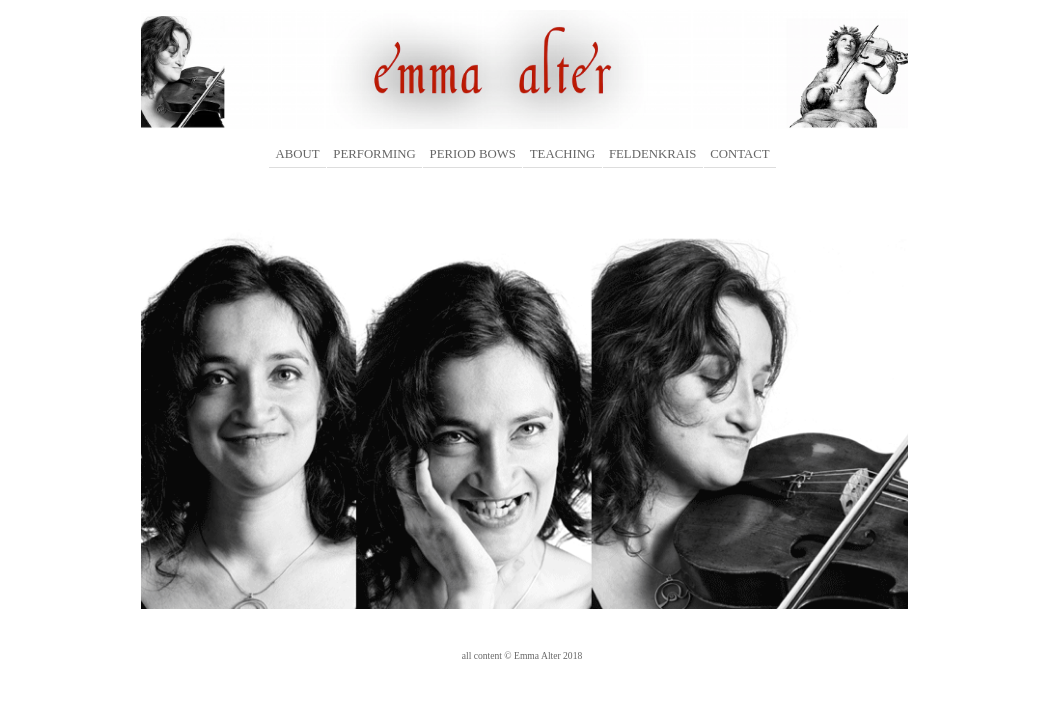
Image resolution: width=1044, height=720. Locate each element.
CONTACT (739, 154)
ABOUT (297, 154)
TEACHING (562, 154)
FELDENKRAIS (652, 154)
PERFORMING (374, 154)
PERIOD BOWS (473, 154)
